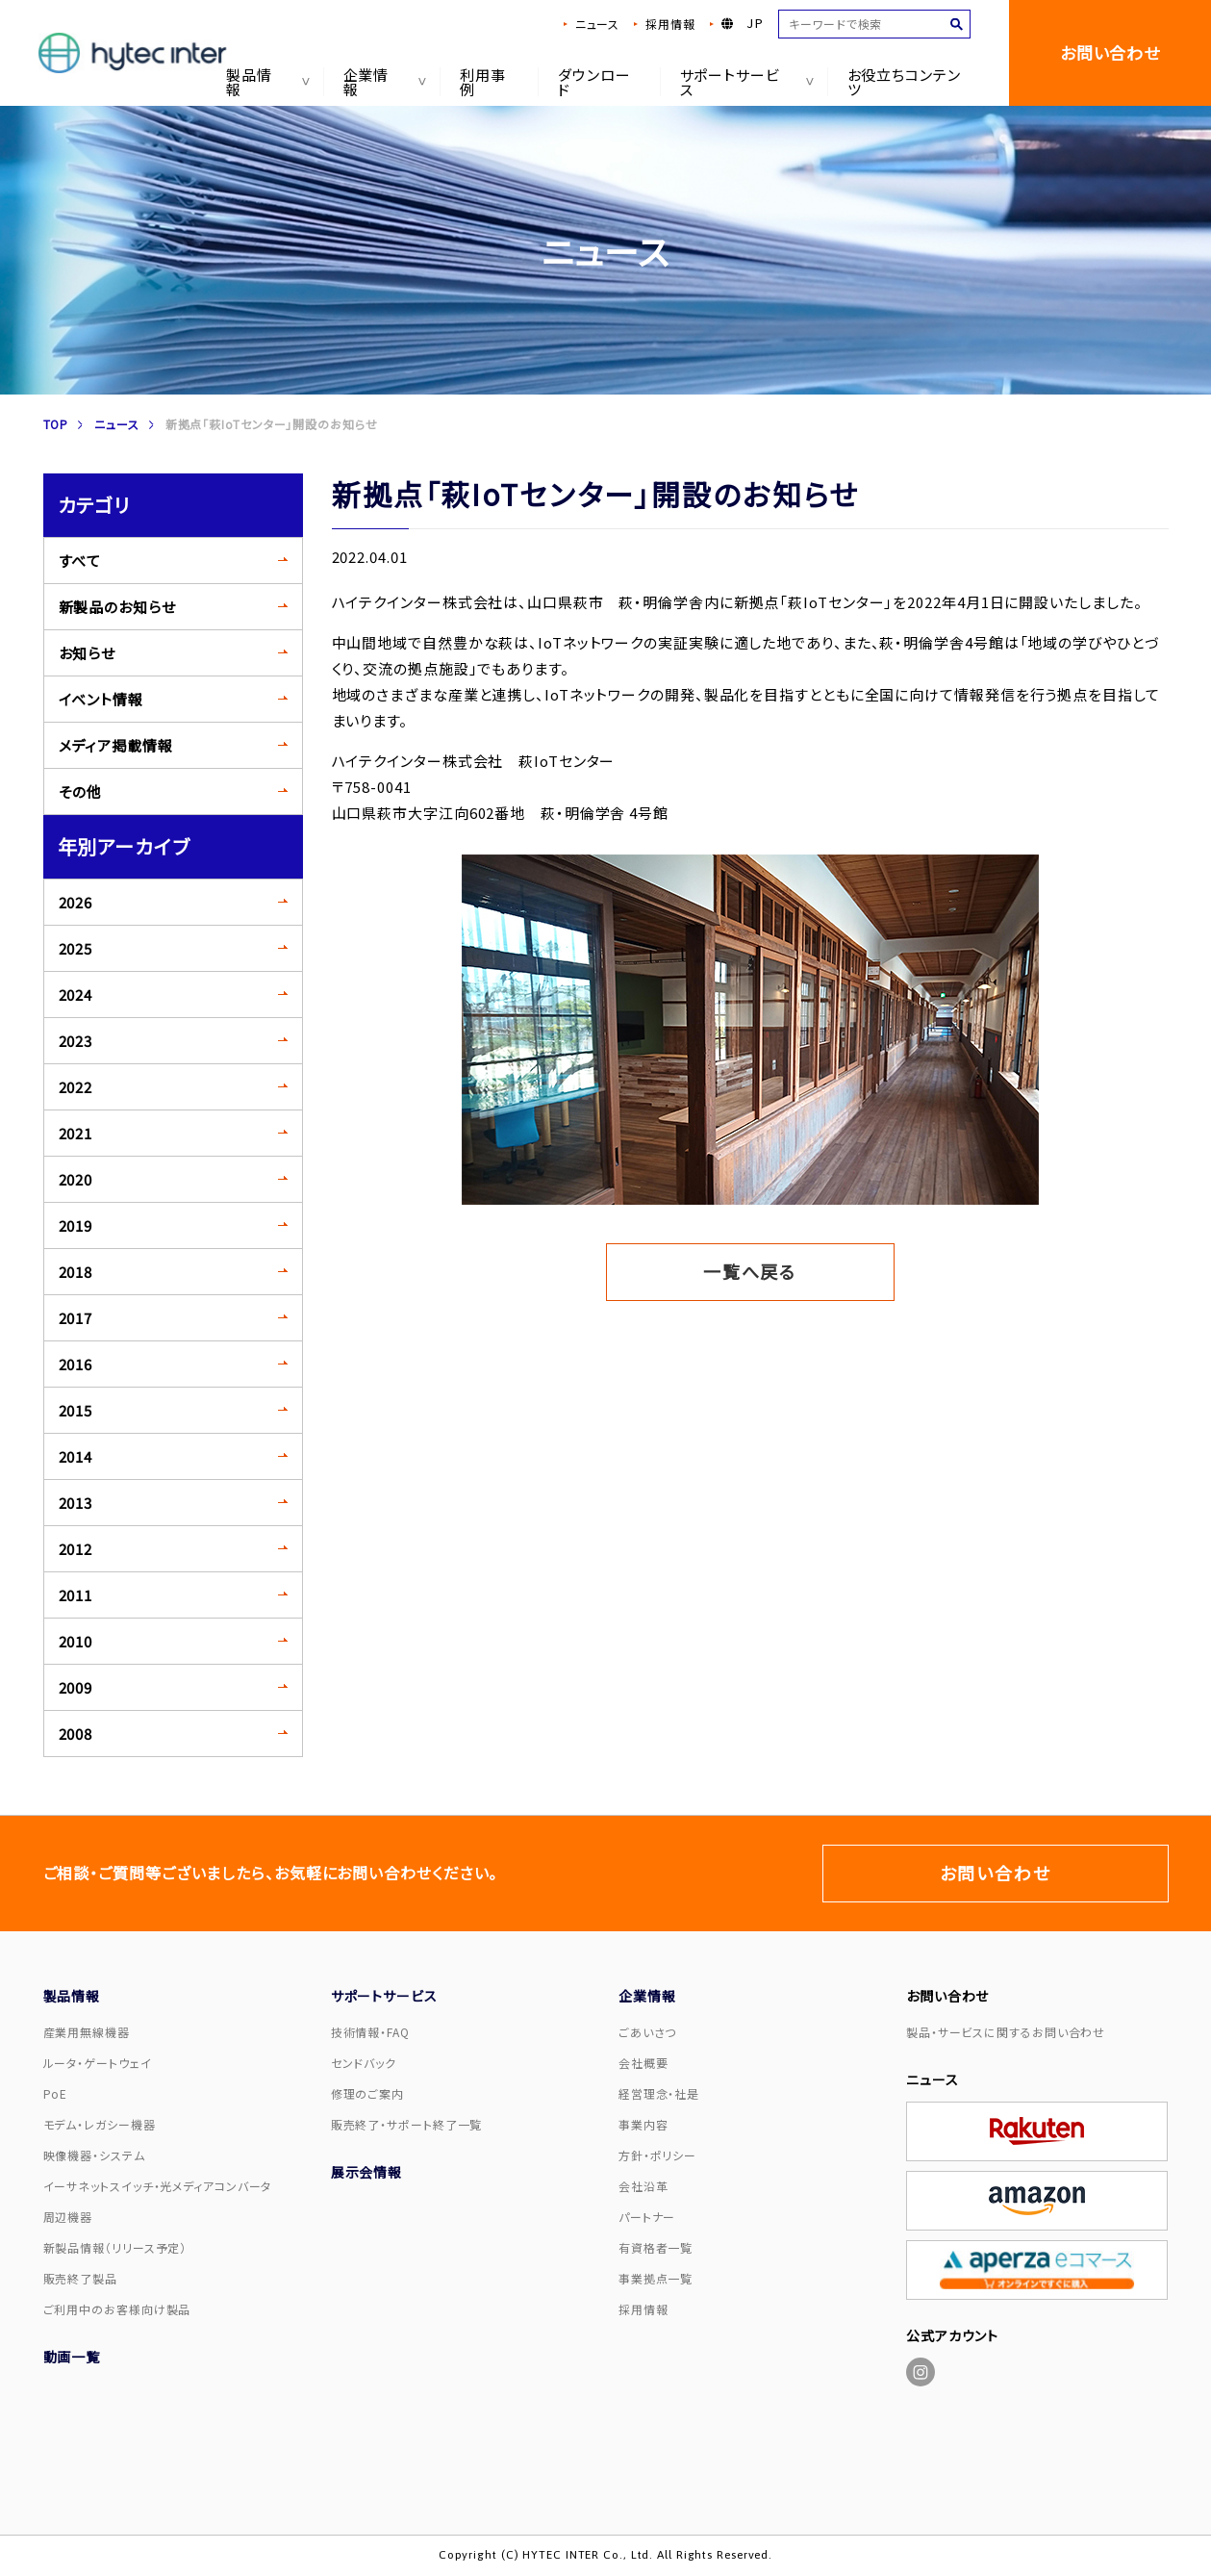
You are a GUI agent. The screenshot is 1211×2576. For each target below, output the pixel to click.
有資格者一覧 (655, 2247)
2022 (76, 1087)
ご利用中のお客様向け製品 (117, 2309)
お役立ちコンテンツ (904, 81)
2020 (76, 1179)
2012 (76, 1549)
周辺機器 (68, 2216)
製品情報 (264, 81)
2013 (76, 1502)
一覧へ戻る (749, 1271)
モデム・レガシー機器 (99, 2124)
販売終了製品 (80, 2278)
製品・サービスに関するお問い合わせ (1005, 2032)
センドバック (363, 2062)
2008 (76, 1733)
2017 (76, 1318)
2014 (76, 1456)
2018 (76, 1272)
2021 (76, 1133)
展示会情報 (367, 2171)
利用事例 (483, 81)
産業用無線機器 (86, 2032)
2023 (76, 1041)
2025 (76, 948)
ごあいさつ (647, 2032)
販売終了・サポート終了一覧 (407, 2124)
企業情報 (380, 81)
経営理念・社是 (658, 2093)
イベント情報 (101, 699)
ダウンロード (594, 81)
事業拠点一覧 (655, 2278)
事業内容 (643, 2124)
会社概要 (643, 2062)
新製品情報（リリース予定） (115, 2247)
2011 (76, 1595)
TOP (56, 424)
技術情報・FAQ (370, 2032)
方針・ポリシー (657, 2155)
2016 (76, 1364)
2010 (76, 1641)
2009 (76, 1687)
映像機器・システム (94, 2155)
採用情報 (670, 23)
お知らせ (87, 653)
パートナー (647, 2216)
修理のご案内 (367, 2093)
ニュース (596, 23)
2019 (76, 1225)
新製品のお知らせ (117, 607)
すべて (80, 560)
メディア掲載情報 (116, 745)
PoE (55, 2093)
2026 (76, 902)
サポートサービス (743, 81)
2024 (76, 994)
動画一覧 (72, 2356)
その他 (81, 791)
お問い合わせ (1110, 52)
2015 (76, 1410)
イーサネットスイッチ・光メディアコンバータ (157, 2186)
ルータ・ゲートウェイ (97, 2062)
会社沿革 (643, 2186)
